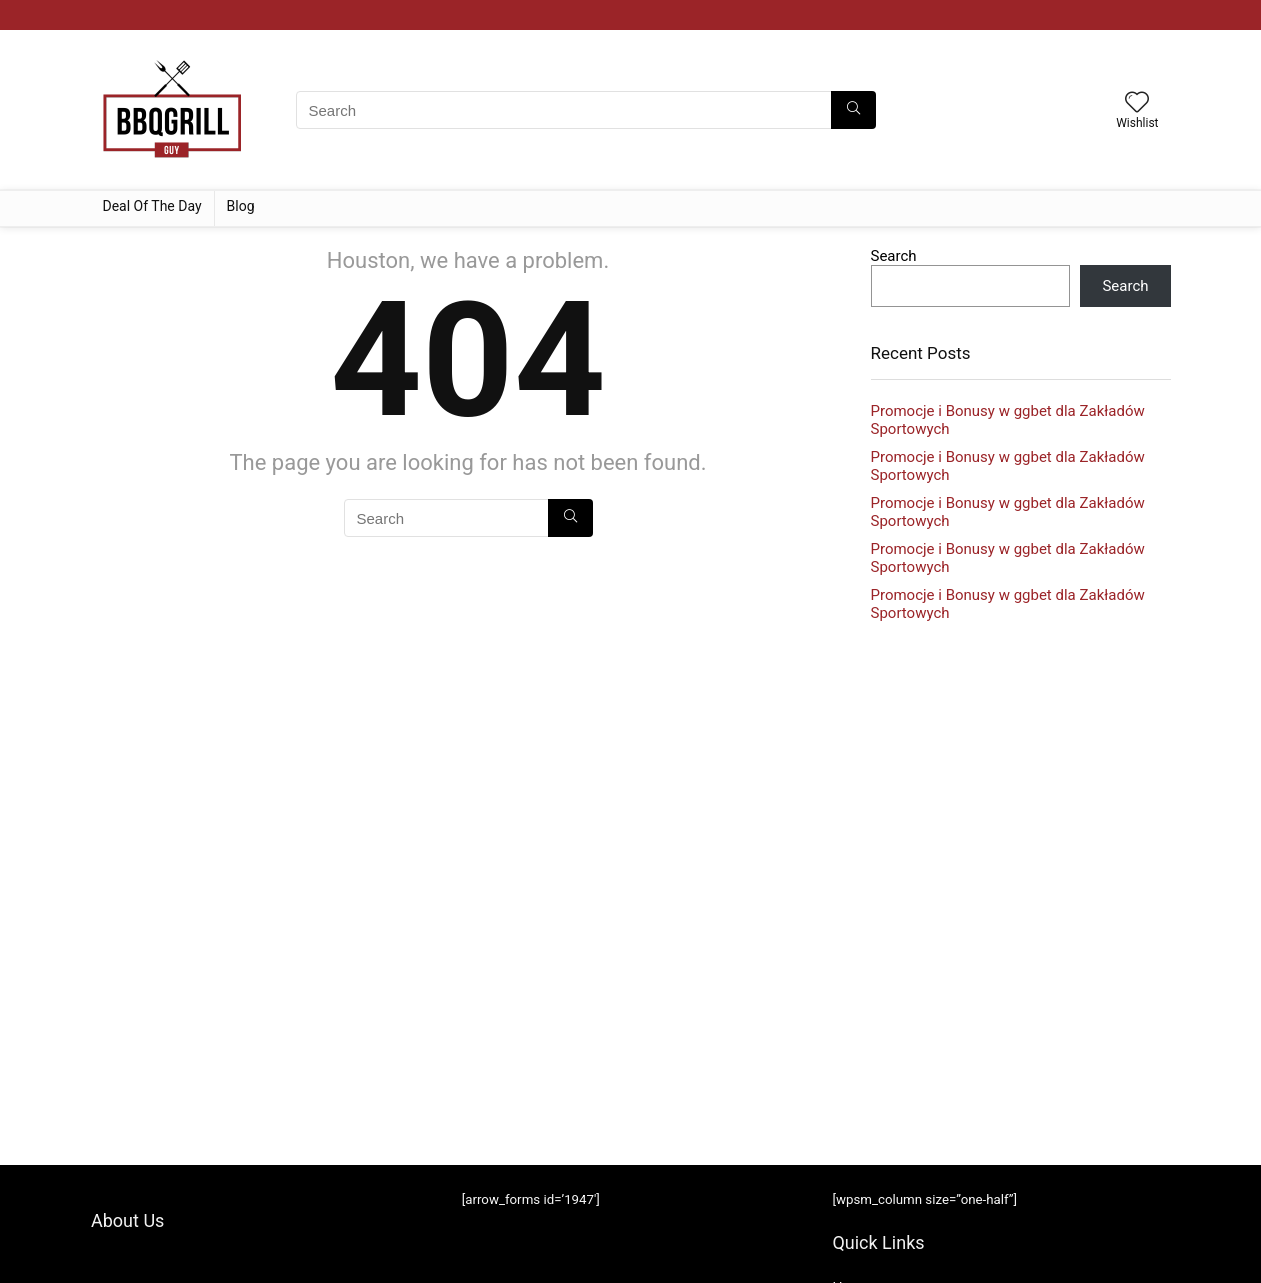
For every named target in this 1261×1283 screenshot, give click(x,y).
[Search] (853, 110)
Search (894, 256)
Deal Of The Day (152, 206)
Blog (241, 206)
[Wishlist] (1137, 104)
